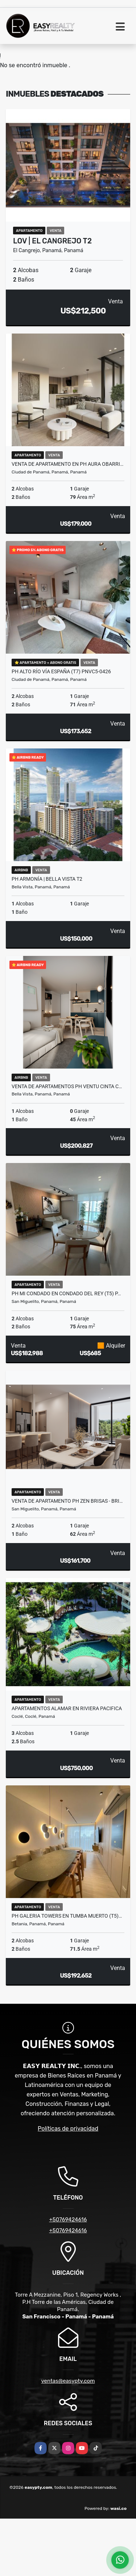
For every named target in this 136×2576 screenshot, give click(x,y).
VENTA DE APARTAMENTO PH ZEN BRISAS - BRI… (67, 1501)
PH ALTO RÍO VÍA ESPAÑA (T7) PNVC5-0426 (61, 671)
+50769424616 (68, 2219)
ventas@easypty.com (68, 2381)
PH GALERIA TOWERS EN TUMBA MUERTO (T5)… (67, 1916)
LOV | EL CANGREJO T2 (52, 241)
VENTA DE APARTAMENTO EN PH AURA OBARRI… (67, 464)
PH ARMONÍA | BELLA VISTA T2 (47, 879)
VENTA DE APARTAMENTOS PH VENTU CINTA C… (67, 1086)
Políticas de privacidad (68, 2128)
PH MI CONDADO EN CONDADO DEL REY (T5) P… (66, 1293)
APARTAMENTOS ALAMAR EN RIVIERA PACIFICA (67, 1708)
